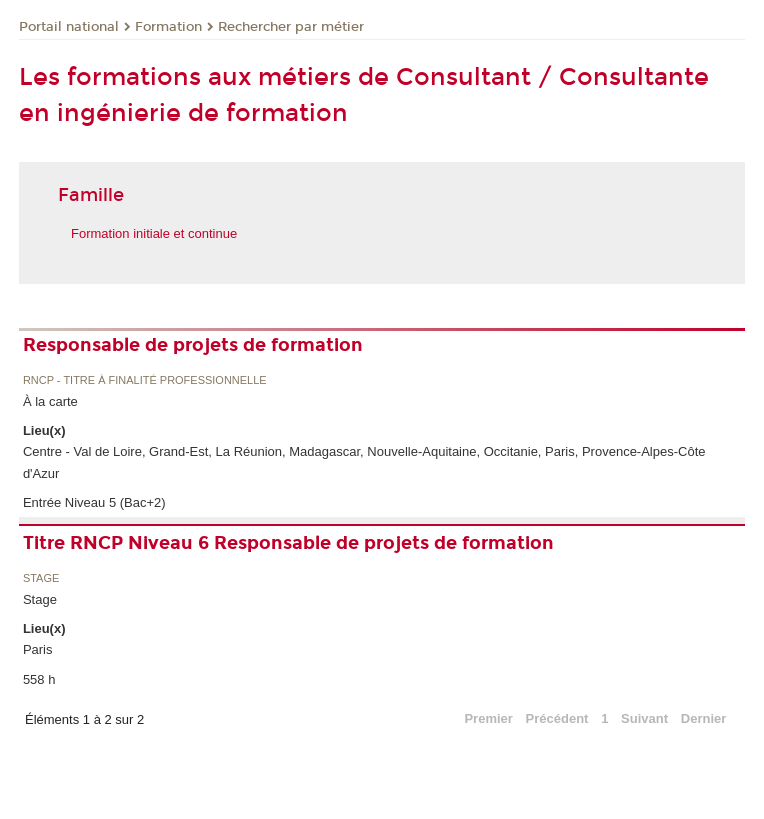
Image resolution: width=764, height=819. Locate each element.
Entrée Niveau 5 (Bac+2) (94, 502)
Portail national (69, 27)
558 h (39, 679)
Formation (168, 27)
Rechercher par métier (291, 27)
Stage (41, 578)
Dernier (704, 718)
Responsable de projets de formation (193, 345)
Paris (38, 649)
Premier (488, 718)
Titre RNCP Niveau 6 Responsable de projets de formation (288, 543)
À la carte (50, 401)
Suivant (644, 718)
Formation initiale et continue (154, 233)
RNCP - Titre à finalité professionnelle (145, 380)
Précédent (557, 718)
